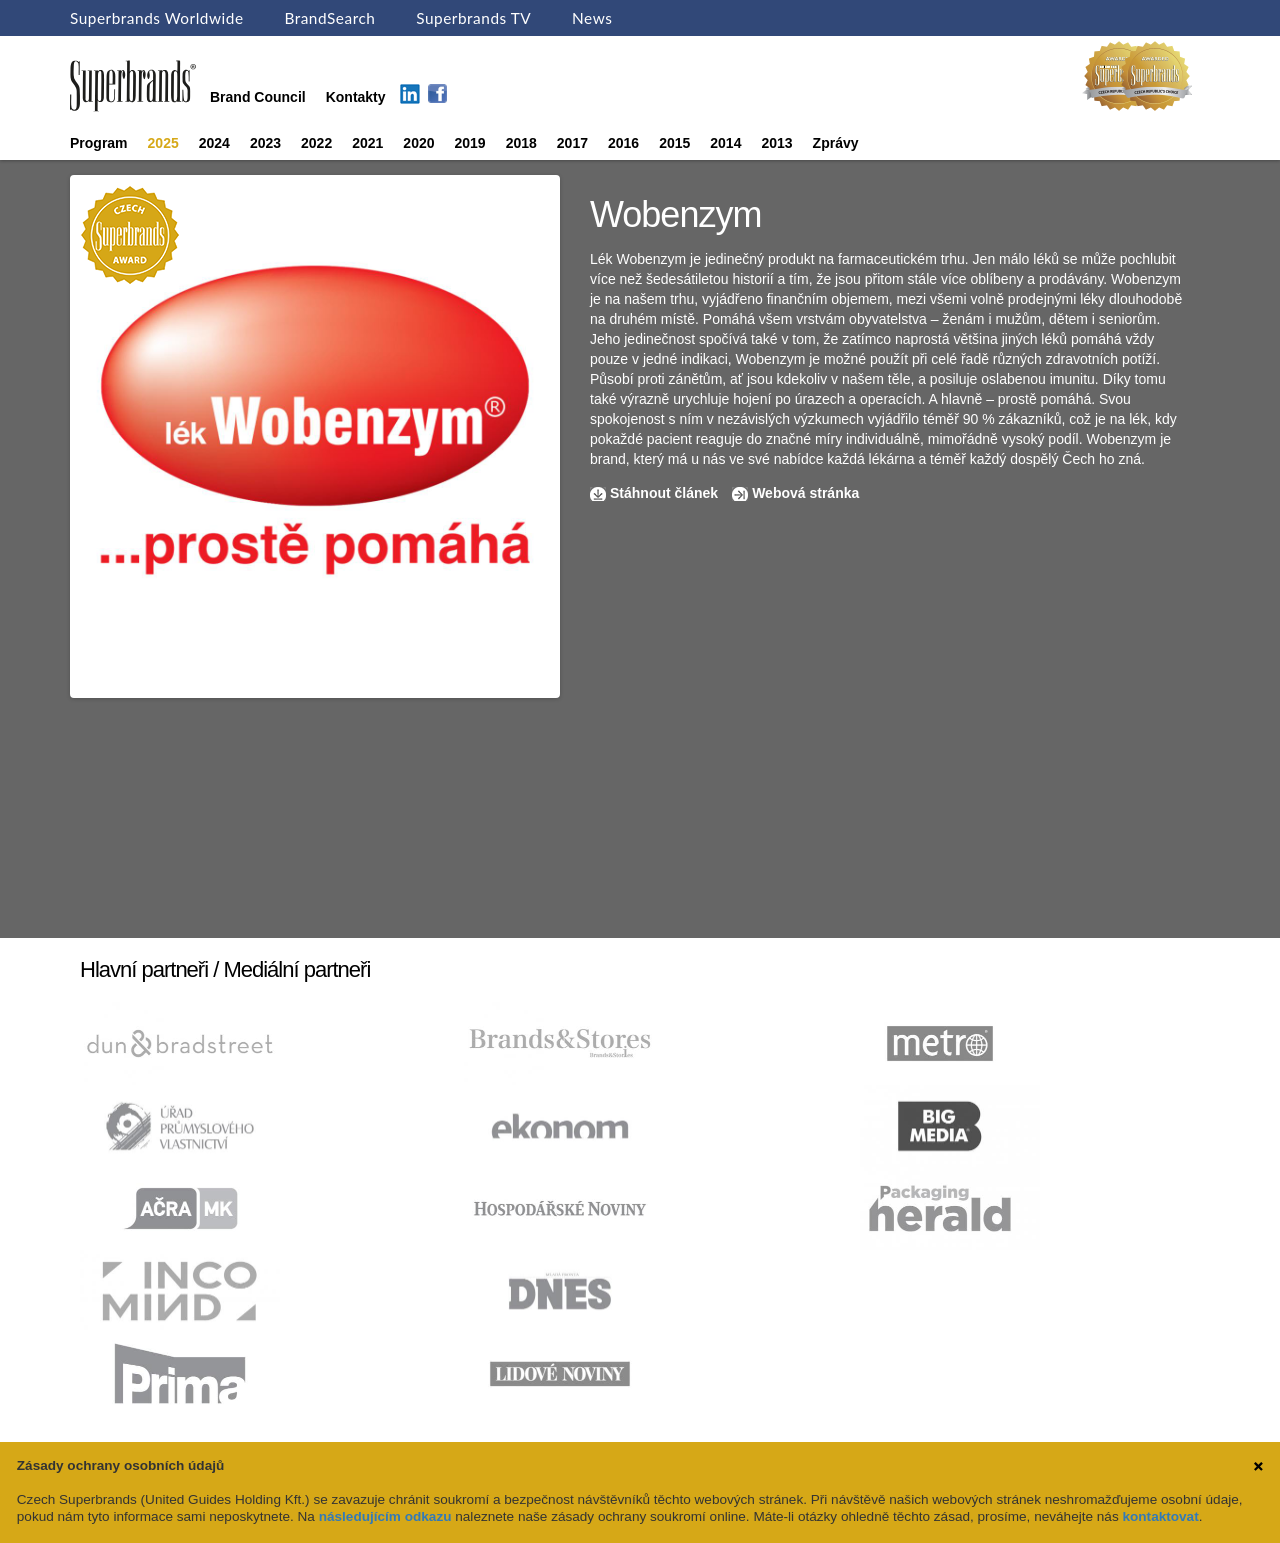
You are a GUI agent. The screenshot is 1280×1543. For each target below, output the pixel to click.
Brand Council (258, 97)
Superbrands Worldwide (157, 18)
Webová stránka (805, 493)
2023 (265, 143)
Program (99, 143)
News (592, 18)
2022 (316, 143)
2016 (623, 143)
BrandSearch (329, 18)
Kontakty (356, 97)
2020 (418, 143)
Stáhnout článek (664, 493)
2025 (163, 143)
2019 (470, 143)
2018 (521, 143)
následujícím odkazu (385, 1516)
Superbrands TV (473, 18)
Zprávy (836, 143)
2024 (214, 143)
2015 (674, 143)
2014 (725, 143)
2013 (776, 143)
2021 (367, 143)
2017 (572, 143)
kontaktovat (1160, 1516)
